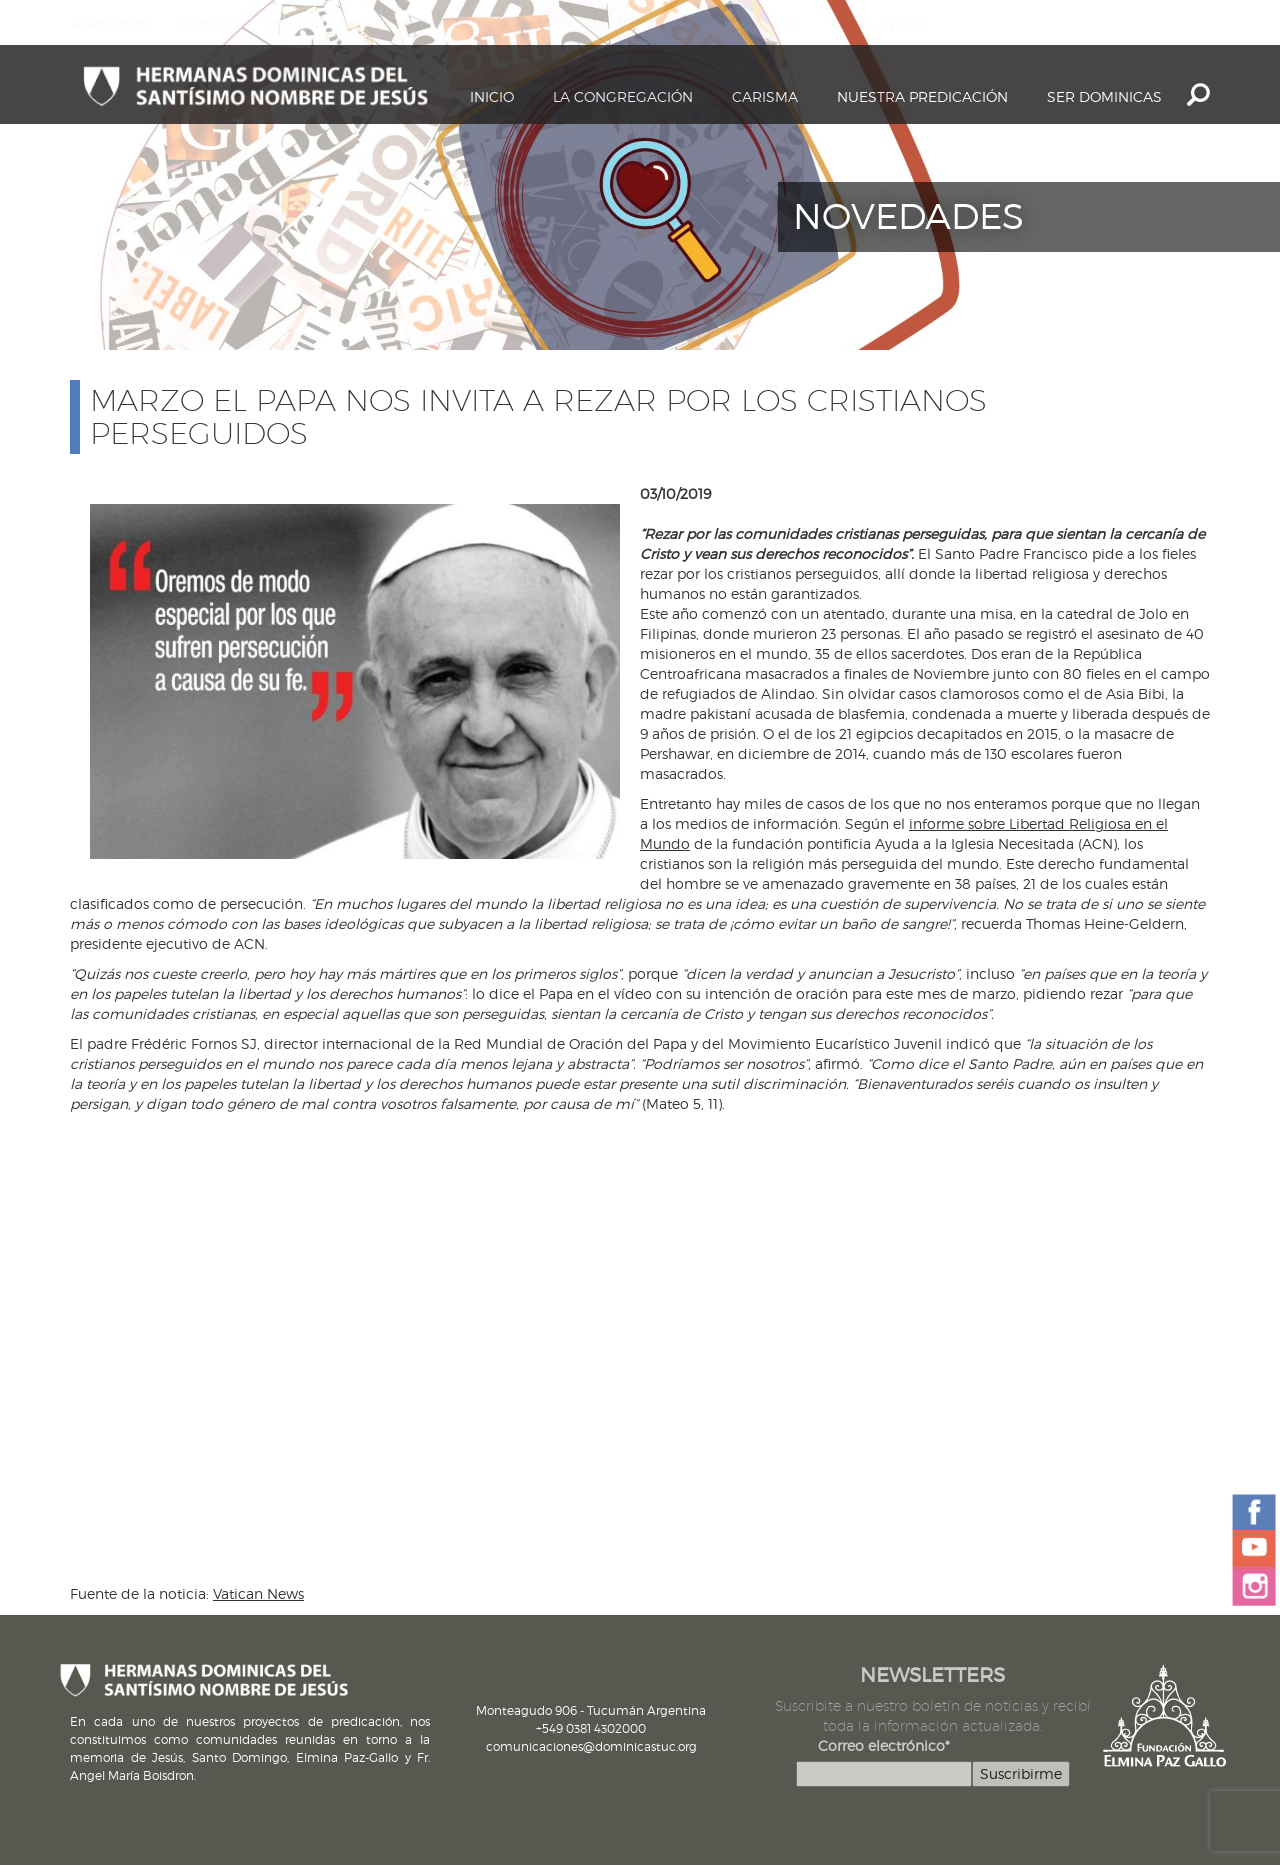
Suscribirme (1021, 1773)
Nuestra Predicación (922, 96)
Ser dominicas (1104, 96)
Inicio (492, 96)
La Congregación (623, 96)
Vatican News (258, 1593)
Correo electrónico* (884, 1745)
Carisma (765, 96)
